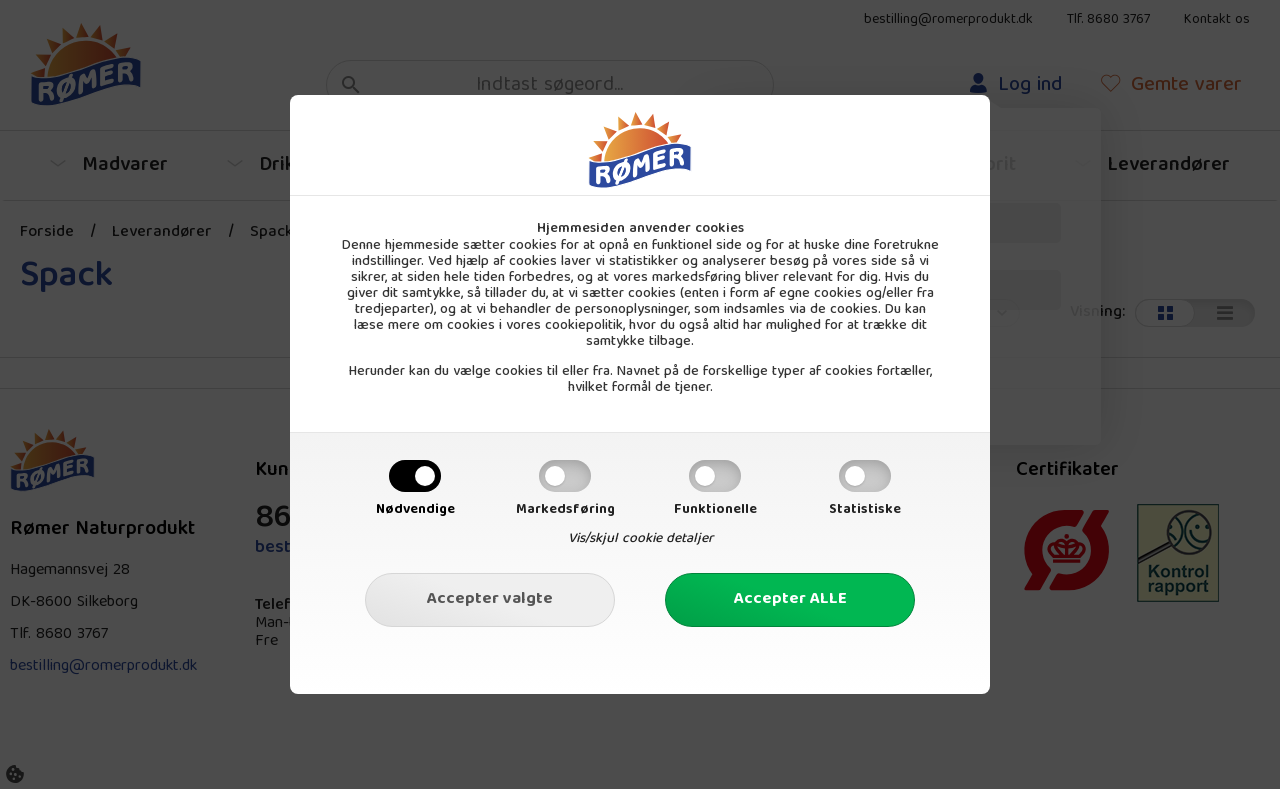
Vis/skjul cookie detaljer (640, 539)
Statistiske (865, 510)
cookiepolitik (584, 326)
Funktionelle (715, 510)
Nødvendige (415, 510)
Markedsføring (565, 510)
